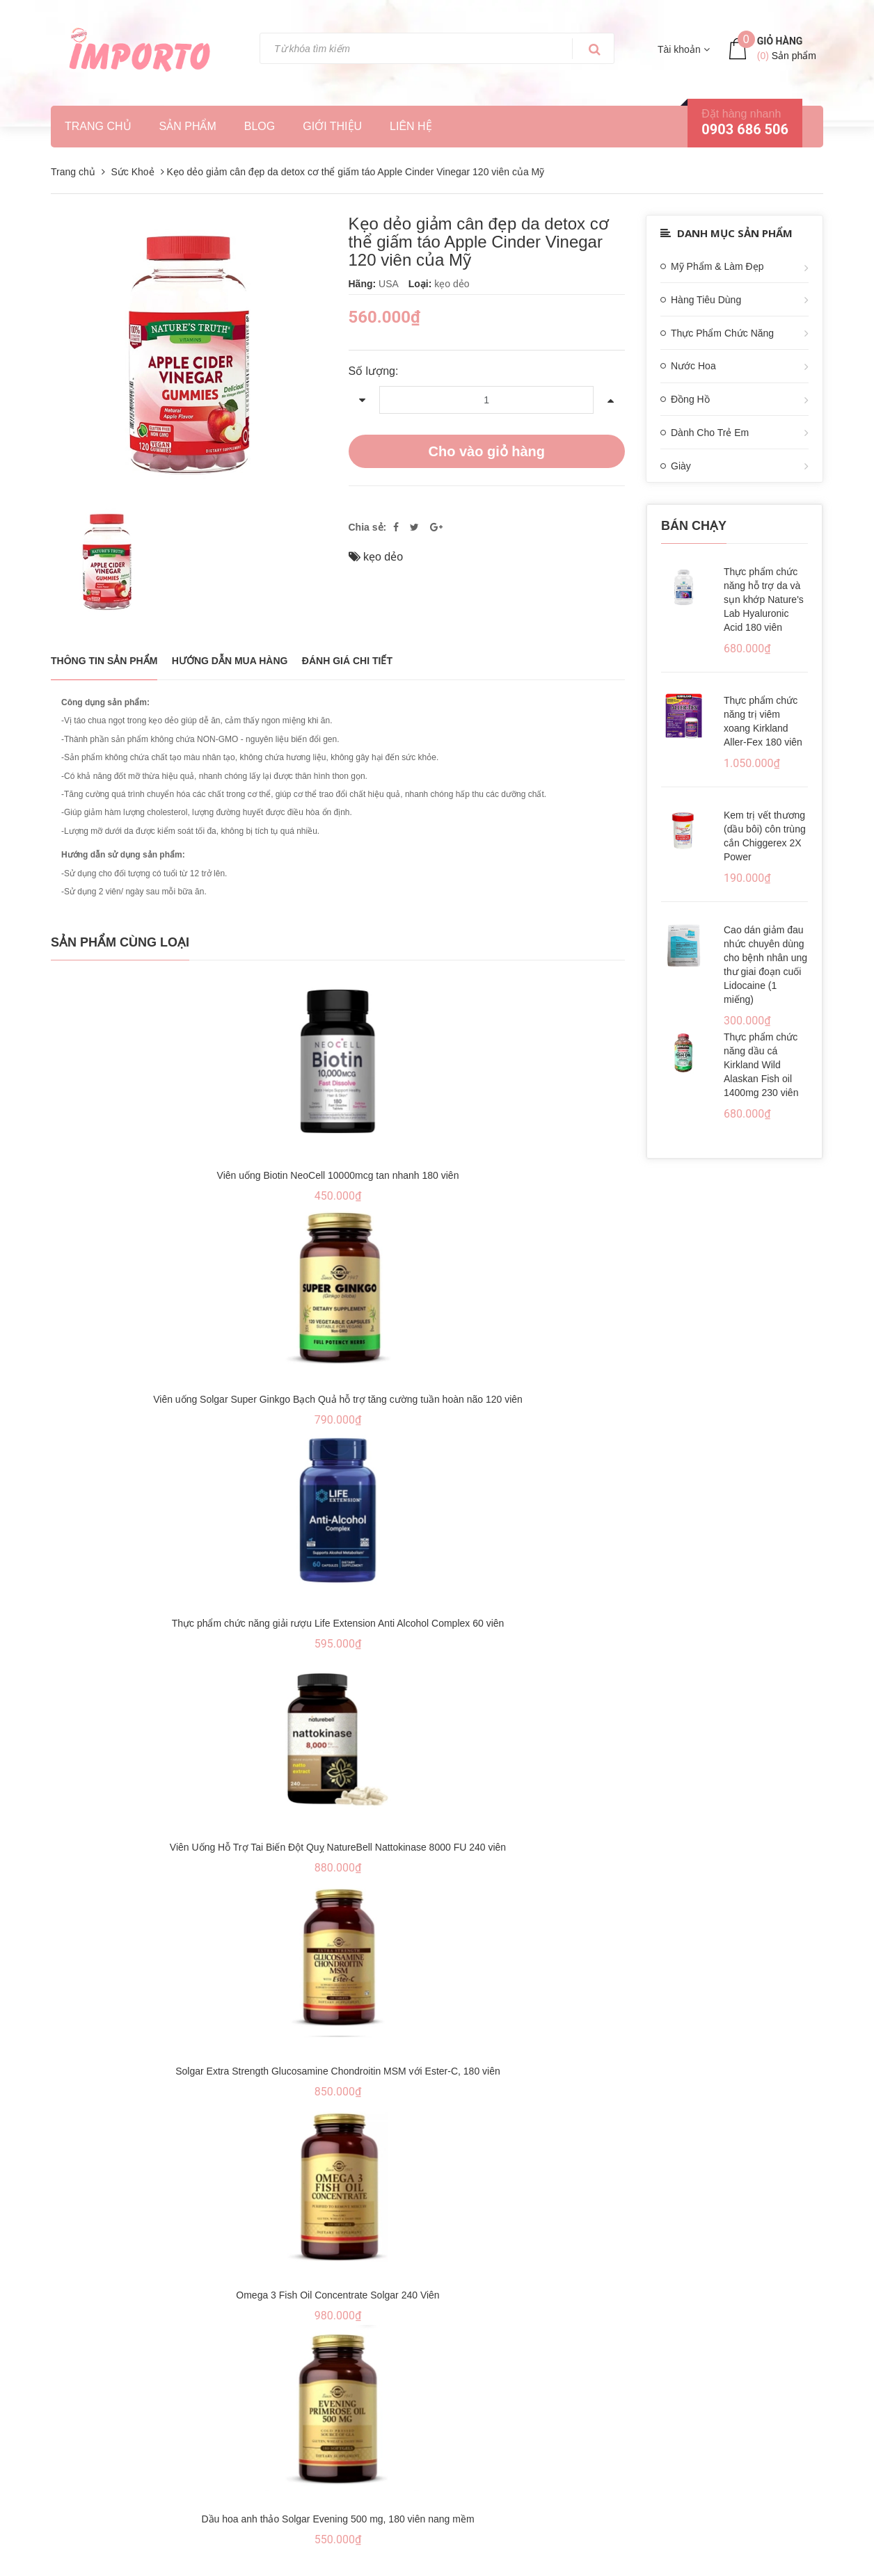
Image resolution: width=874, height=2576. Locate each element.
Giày (681, 466)
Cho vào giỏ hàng (486, 451)
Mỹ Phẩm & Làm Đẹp (717, 266)
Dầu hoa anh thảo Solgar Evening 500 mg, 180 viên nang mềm (337, 2519)
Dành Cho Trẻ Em (710, 432)
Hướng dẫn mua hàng (230, 660)
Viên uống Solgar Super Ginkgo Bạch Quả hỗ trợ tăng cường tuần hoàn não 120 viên (338, 1399)
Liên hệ (411, 126)
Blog (259, 126)
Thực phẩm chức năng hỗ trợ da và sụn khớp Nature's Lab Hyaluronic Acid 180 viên (764, 599)
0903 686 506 (744, 129)
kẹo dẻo (383, 557)
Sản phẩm (187, 126)
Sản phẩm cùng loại (120, 942)
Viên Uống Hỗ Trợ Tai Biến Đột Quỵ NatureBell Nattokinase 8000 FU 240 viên (338, 1847)
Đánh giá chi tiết (347, 660)
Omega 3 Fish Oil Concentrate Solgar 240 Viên (337, 2295)
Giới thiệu (332, 126)
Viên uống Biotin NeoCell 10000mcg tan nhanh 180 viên (338, 1175)
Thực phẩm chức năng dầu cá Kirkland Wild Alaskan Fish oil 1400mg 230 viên (761, 1064)
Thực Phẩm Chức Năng (722, 333)
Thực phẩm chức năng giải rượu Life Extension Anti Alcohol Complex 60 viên (338, 1623)
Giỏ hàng (780, 41)
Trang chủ (98, 126)
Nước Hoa (693, 365)
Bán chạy (693, 526)
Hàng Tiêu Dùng (706, 299)
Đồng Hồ (690, 399)
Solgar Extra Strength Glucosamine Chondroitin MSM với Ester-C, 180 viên (337, 2071)
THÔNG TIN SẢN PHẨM (104, 660)
